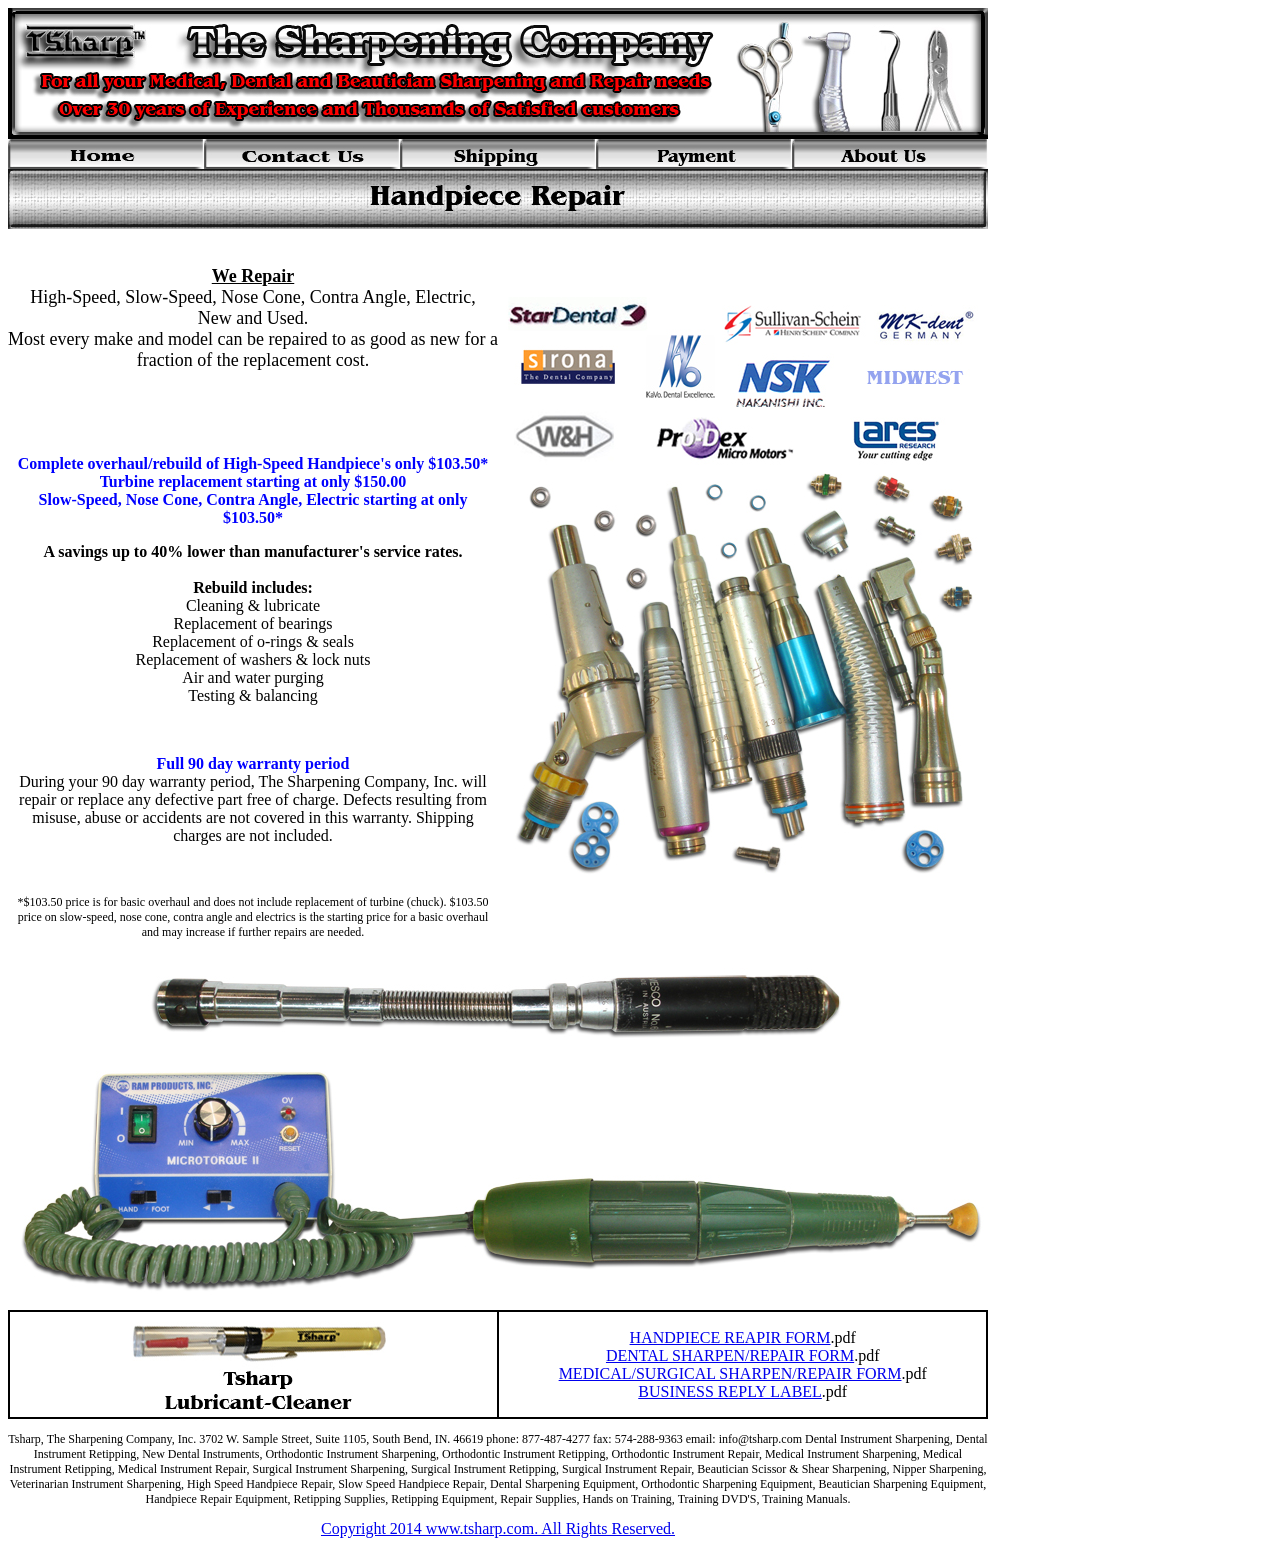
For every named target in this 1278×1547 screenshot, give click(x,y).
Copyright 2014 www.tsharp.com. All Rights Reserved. (498, 1528)
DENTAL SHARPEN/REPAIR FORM (730, 1355)
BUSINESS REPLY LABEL (730, 1391)
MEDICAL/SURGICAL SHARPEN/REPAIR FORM (730, 1373)
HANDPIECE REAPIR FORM (730, 1337)
